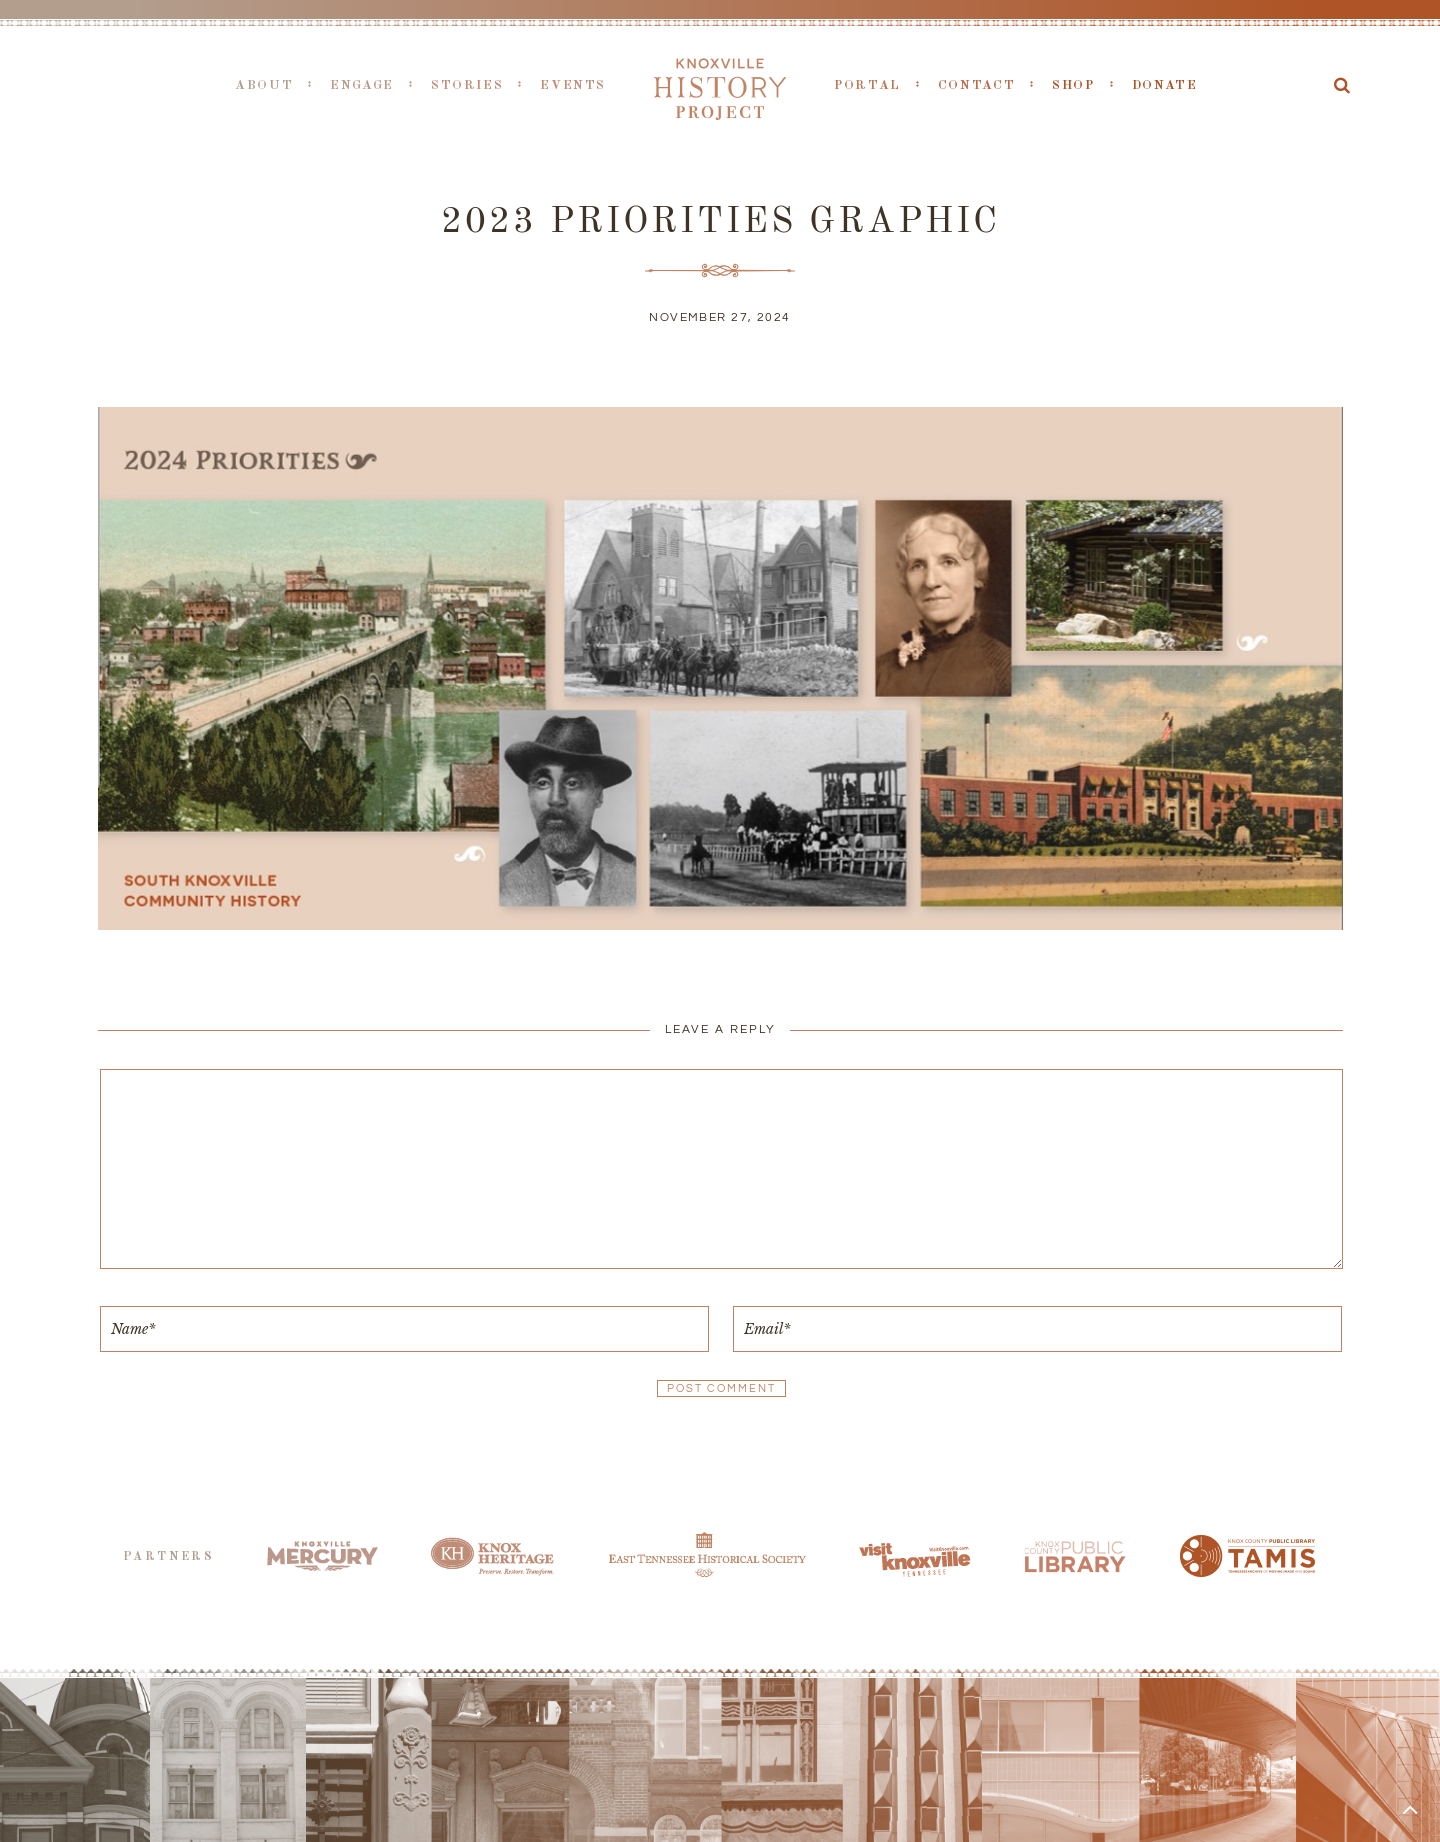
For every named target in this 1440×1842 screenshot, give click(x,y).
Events (573, 85)
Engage (362, 85)
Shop (1073, 85)
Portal (867, 85)
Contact (976, 85)
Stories (467, 85)
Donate (1165, 85)
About (264, 85)
